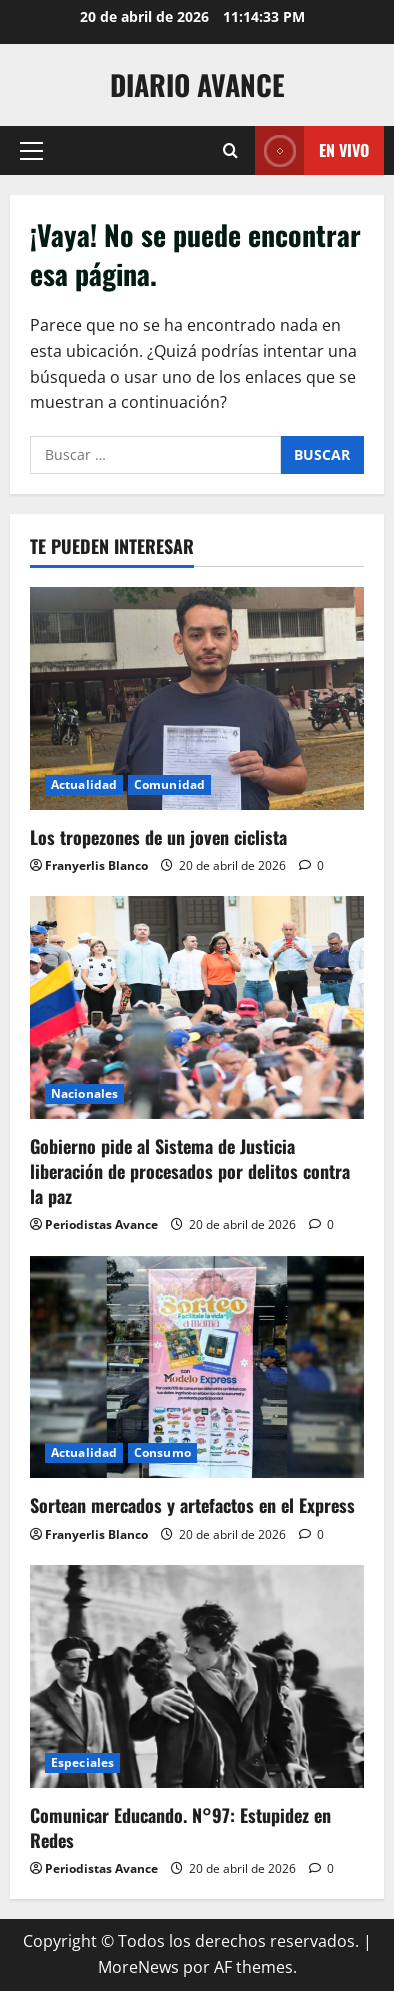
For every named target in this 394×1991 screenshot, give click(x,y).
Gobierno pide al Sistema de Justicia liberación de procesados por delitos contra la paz (190, 1171)
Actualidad (84, 784)
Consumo (162, 1452)
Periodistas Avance (101, 1224)
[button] (31, 151)
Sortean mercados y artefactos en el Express (192, 1505)
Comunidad (169, 784)
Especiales (82, 1762)
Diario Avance (197, 84)
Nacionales (84, 1093)
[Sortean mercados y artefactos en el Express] (197, 1367)
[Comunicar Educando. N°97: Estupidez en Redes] (197, 1676)
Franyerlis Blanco (96, 865)
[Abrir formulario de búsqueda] (230, 150)
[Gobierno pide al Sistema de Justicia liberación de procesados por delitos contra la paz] (197, 1007)
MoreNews (138, 1967)
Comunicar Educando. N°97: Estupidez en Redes (180, 1827)
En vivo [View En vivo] (312, 150)
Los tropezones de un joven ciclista (158, 837)
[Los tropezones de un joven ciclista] (197, 698)
